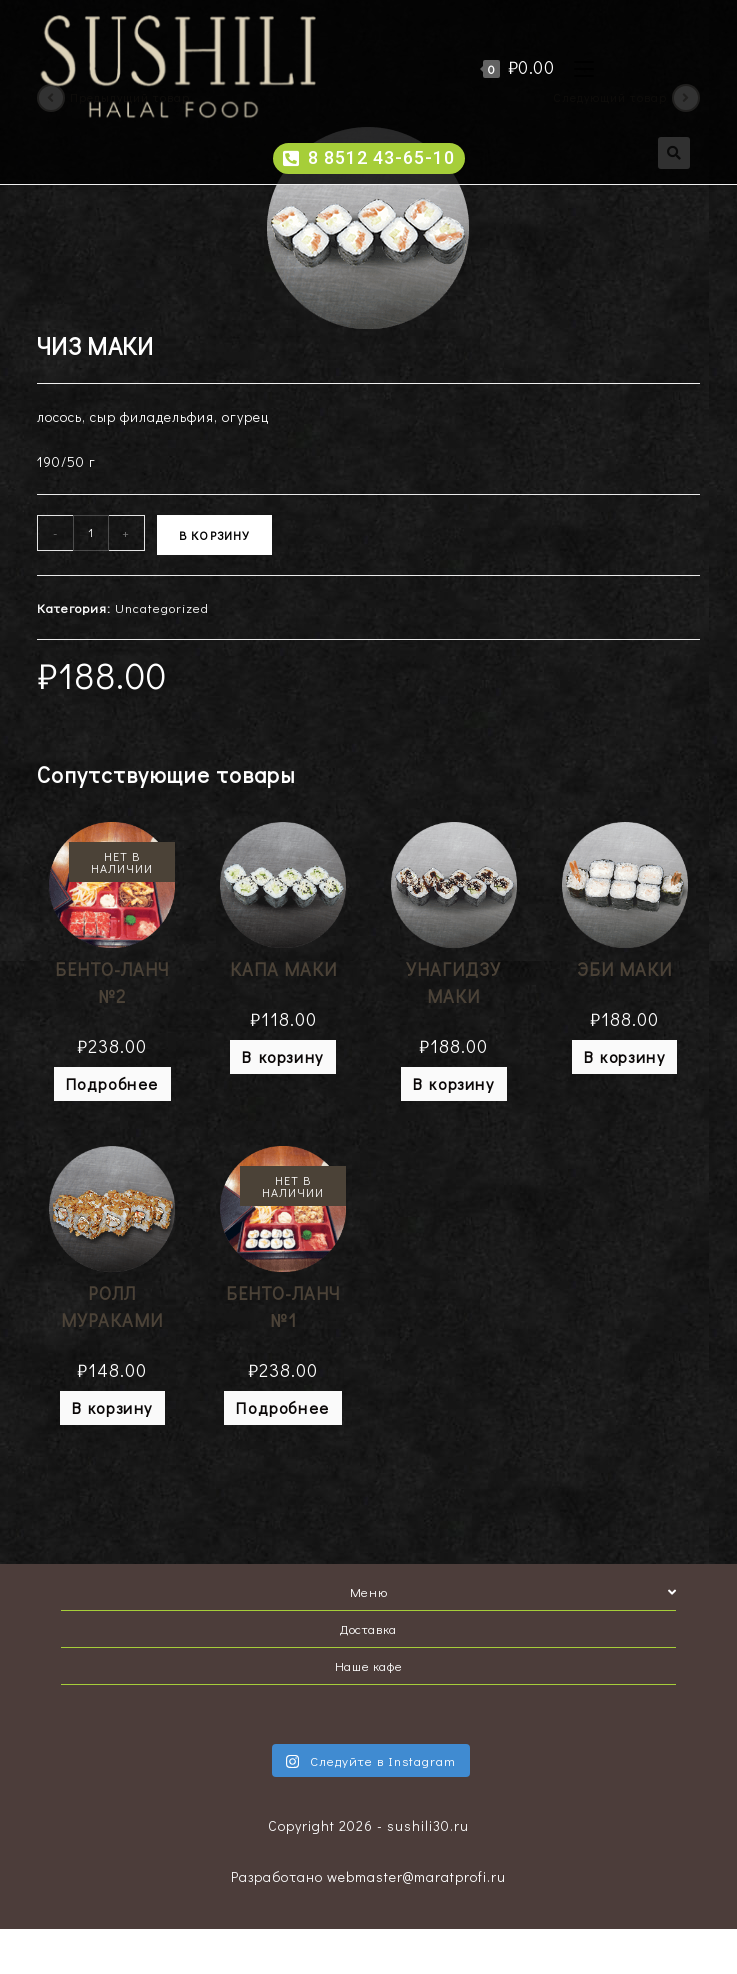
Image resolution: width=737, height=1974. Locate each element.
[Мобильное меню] (576, 67)
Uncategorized (162, 607)
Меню (513, 1591)
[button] (369, 158)
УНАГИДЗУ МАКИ (453, 982)
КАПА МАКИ (283, 969)
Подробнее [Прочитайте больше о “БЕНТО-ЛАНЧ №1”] (282, 1407)
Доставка (368, 1628)
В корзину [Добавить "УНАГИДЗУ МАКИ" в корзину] (453, 1083)
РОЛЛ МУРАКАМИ (112, 1306)
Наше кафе (368, 1665)
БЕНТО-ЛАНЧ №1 (283, 1306)
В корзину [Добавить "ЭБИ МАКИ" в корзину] (624, 1056)
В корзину (214, 535)
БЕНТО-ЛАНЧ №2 (112, 982)
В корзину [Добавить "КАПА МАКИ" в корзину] (282, 1056)
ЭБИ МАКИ (624, 969)
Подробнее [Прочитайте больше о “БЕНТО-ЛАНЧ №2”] (112, 1083)
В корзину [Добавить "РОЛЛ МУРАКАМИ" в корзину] (112, 1407)
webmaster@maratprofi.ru (416, 1876)
